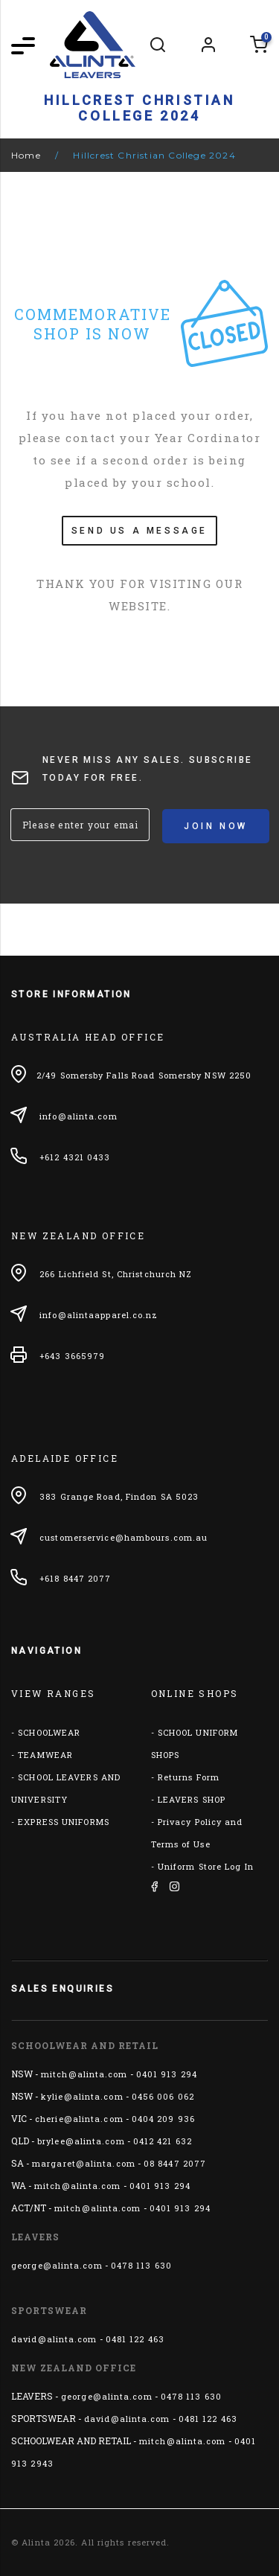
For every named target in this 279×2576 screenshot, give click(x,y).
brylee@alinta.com (81, 2141)
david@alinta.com (54, 2339)
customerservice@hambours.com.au (123, 1537)
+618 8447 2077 (75, 1578)
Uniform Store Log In (206, 1866)
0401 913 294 (166, 2074)
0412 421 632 (162, 2141)
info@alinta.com (78, 1116)
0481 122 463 (135, 2339)
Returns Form (188, 1777)
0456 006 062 (163, 2096)
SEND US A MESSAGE (139, 530)
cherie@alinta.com (79, 2118)
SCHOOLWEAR (49, 1732)
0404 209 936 (163, 2118)
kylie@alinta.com (82, 2096)
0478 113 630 (141, 2265)
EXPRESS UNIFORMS (63, 1821)
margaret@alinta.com (83, 2163)
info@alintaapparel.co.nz (98, 1314)
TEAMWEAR (45, 1754)
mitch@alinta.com (84, 2074)
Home (26, 155)
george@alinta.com (57, 2265)
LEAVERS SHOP (191, 1799)
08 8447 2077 (175, 2163)
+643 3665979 (72, 1355)
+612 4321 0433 (74, 1157)
